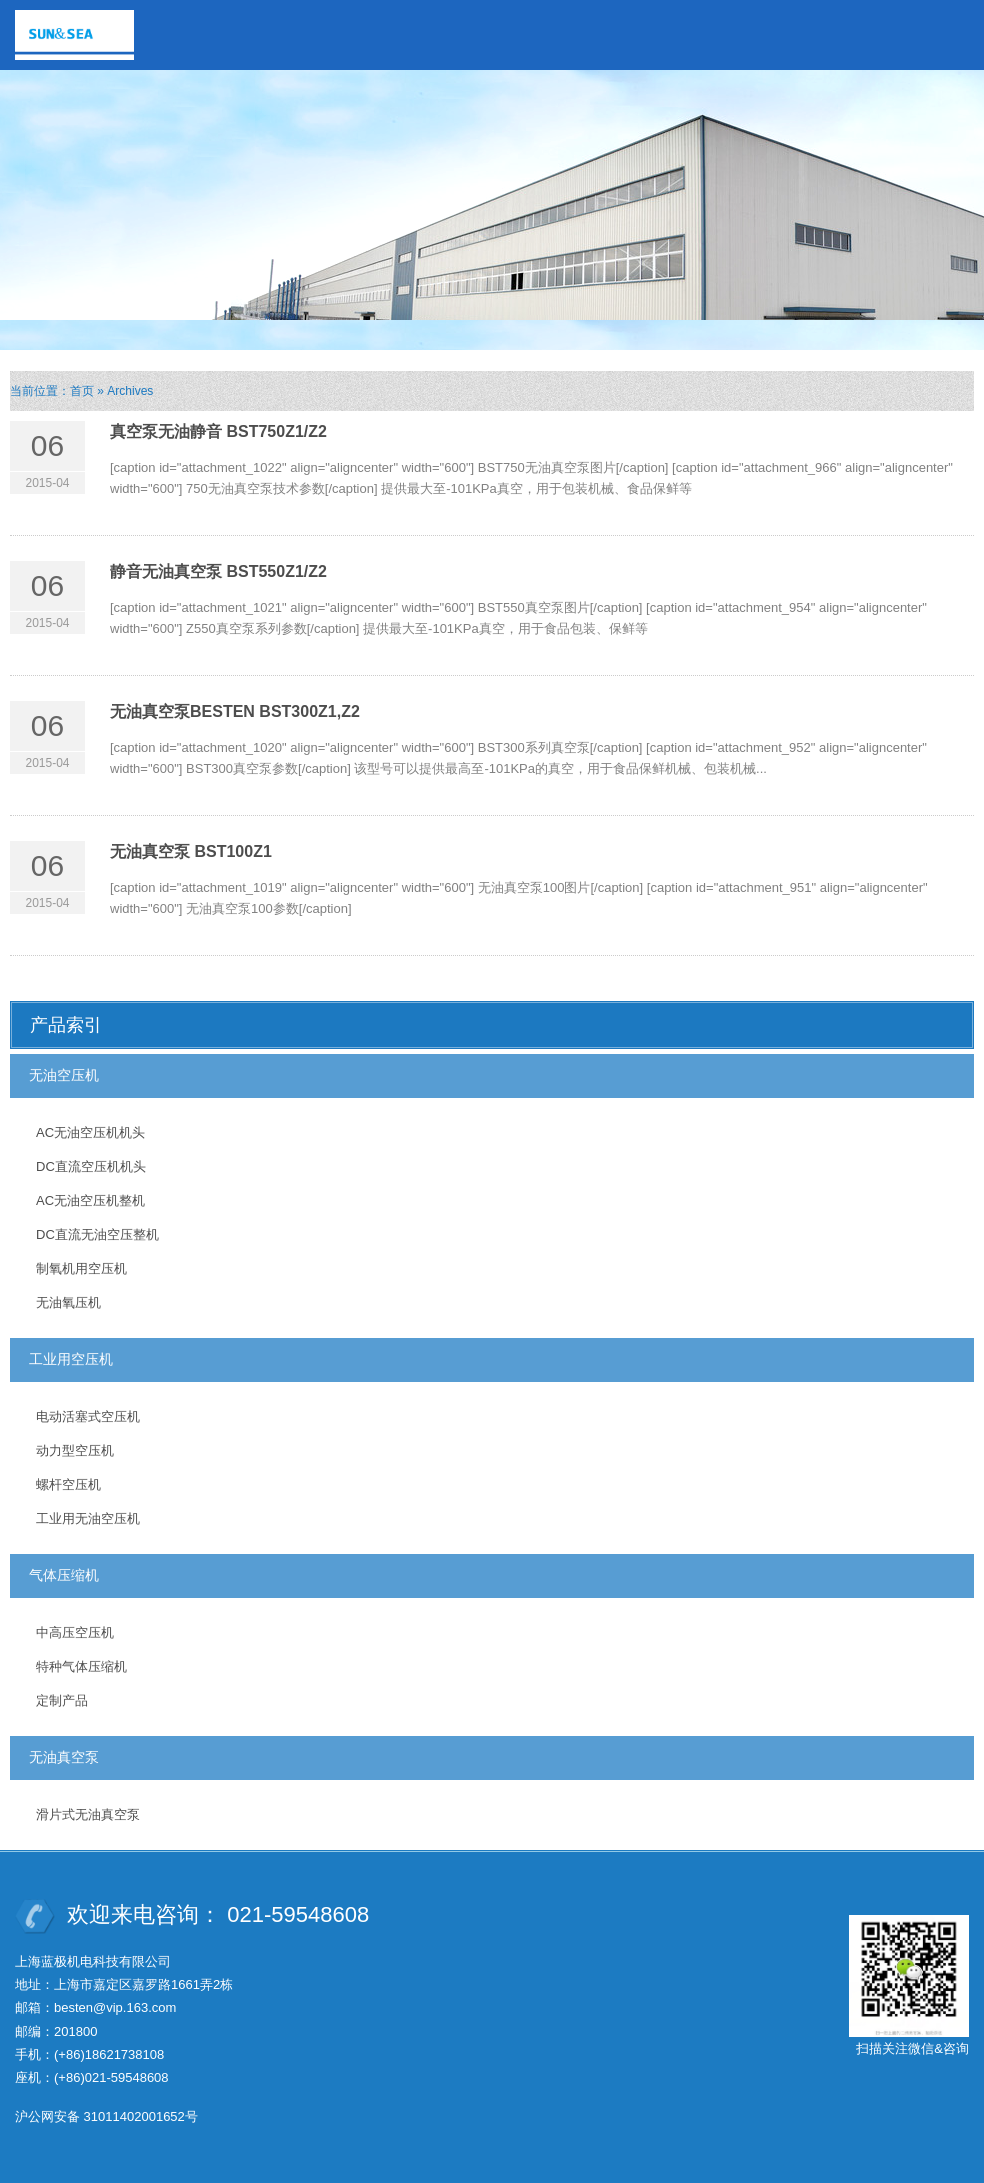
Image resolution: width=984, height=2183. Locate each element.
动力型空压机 (75, 1450)
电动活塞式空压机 (88, 1416)
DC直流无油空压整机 (97, 1234)
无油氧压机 (68, 1302)
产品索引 (66, 1025)
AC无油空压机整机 (90, 1200)
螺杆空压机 (68, 1484)
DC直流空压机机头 (91, 1166)
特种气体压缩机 (81, 1666)
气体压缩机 (64, 1575)
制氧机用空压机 (81, 1268)
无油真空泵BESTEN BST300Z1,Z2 (235, 711)
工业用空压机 (71, 1359)
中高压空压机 (75, 1632)
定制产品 (62, 1700)
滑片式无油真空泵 (88, 1814)
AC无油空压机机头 (90, 1132)
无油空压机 (64, 1075)
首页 (82, 391)
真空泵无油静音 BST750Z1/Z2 (218, 431)
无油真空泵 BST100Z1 (191, 851)
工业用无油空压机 (88, 1518)
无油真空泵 (64, 1757)
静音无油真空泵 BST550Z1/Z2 (218, 571)
